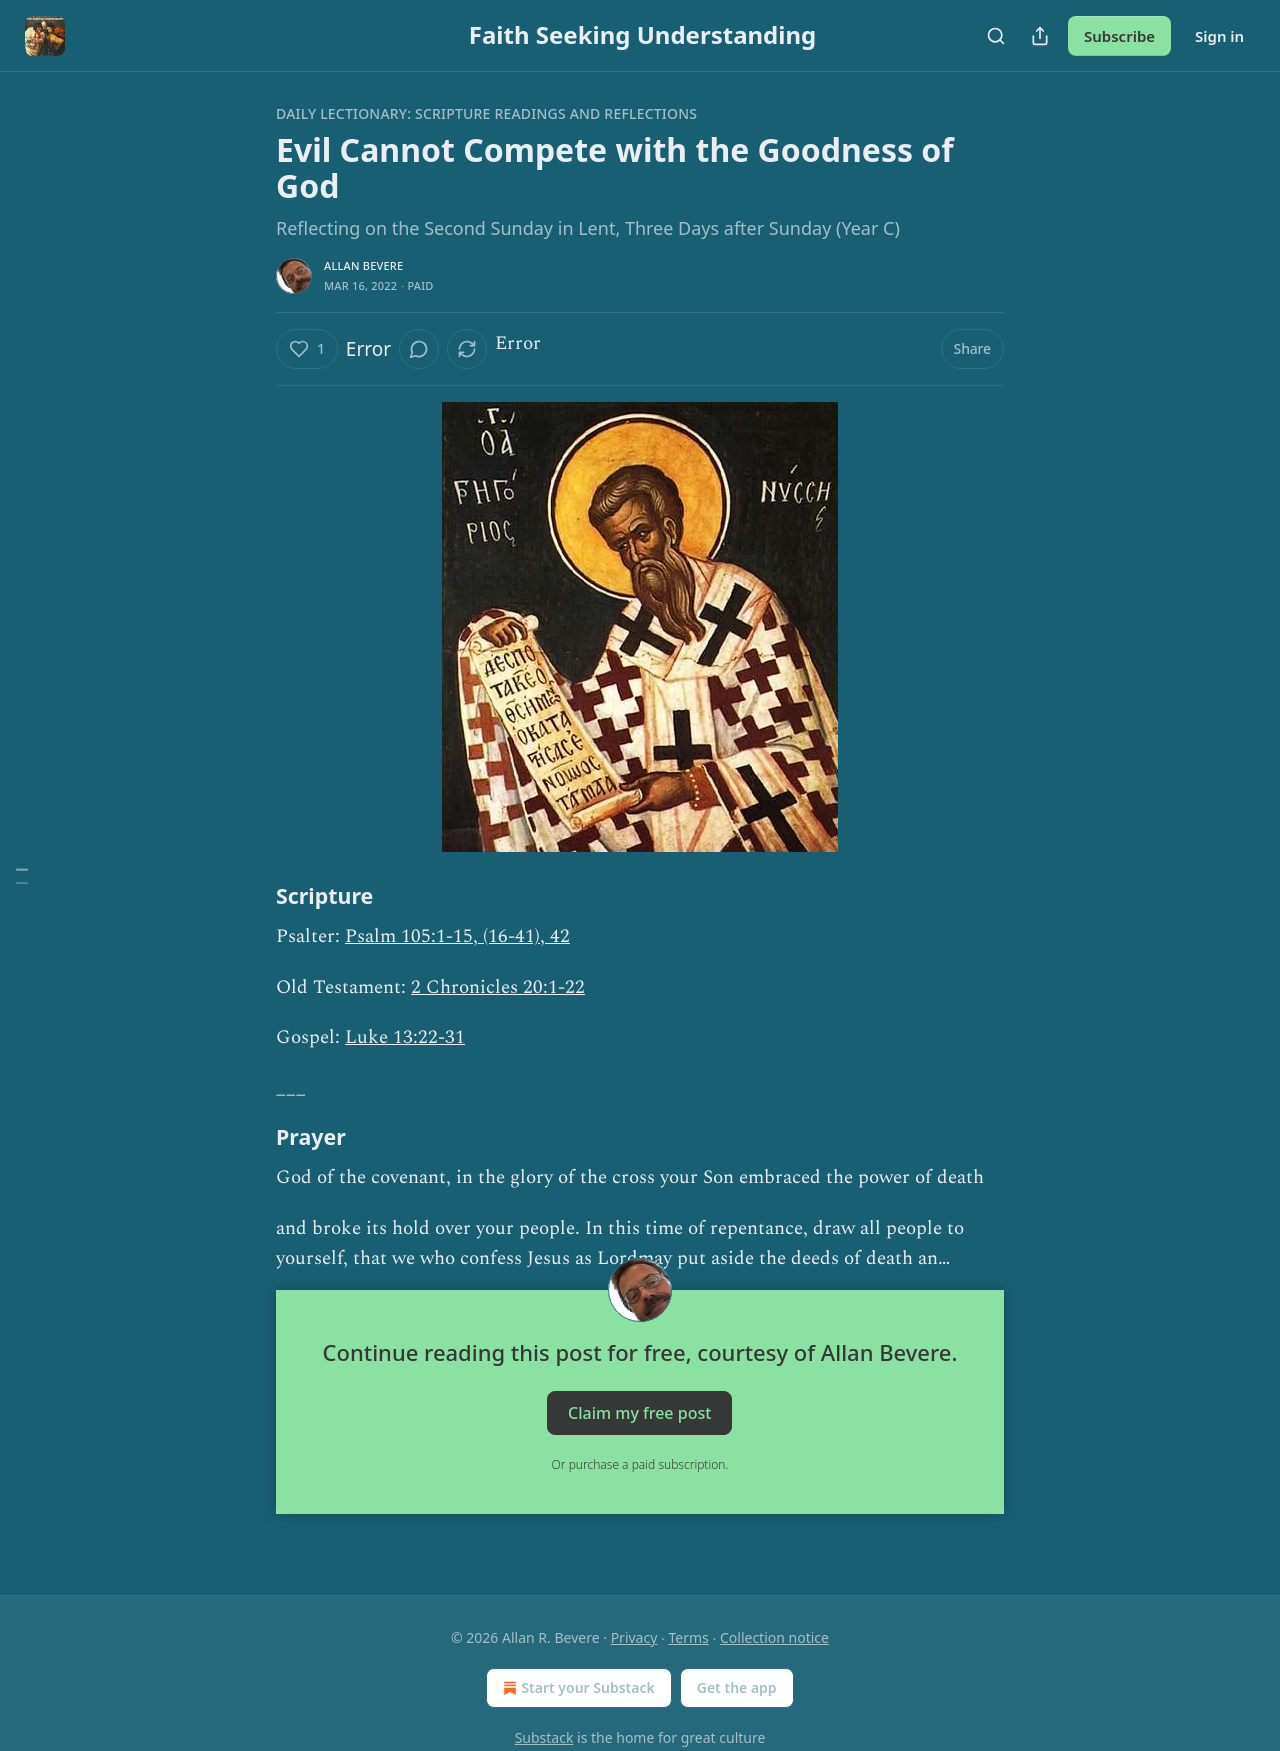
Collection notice (774, 1637)
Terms (689, 1637)
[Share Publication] (1040, 36)
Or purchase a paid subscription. (640, 1464)
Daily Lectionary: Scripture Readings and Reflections (486, 113)
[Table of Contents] (22, 875)
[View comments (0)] (419, 349)
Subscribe (1119, 36)
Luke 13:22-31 (405, 1037)
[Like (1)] (307, 349)
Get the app (737, 1687)
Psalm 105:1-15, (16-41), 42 (457, 936)
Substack (544, 1737)
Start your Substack (576, 1688)
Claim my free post (639, 1413)
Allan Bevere (363, 265)
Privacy (634, 1637)
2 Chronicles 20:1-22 (498, 987)
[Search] (996, 36)
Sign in (1219, 36)
